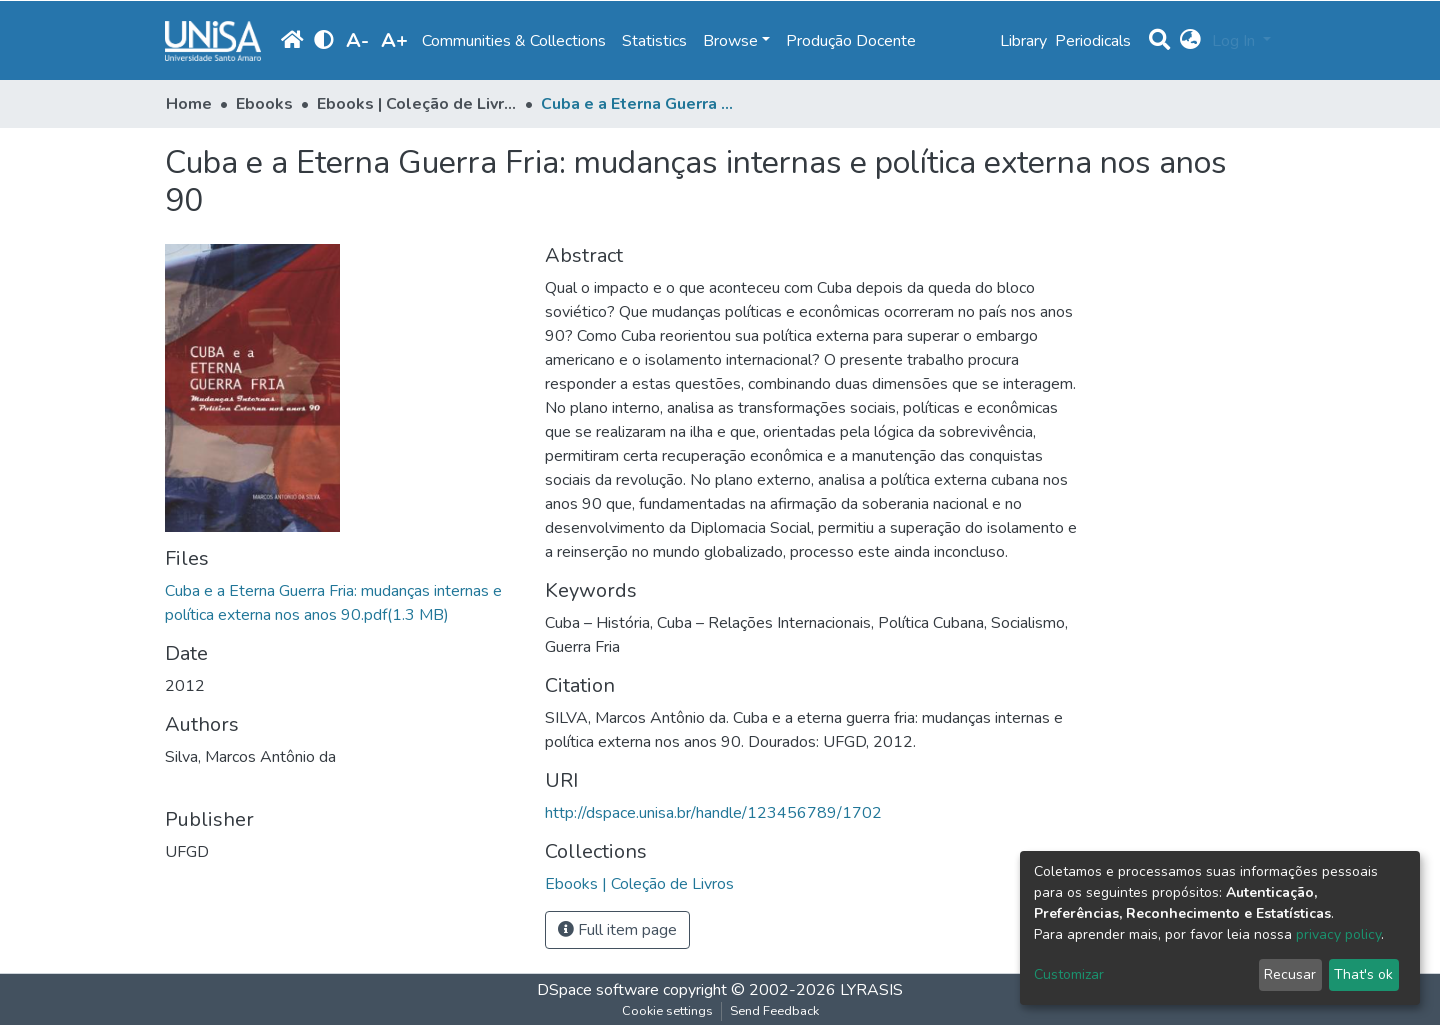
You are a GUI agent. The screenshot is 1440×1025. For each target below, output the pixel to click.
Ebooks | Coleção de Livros (417, 104)
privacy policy (1338, 934)
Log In (1235, 41)
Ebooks (264, 104)
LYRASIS (871, 990)
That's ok (1363, 974)
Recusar (1290, 974)
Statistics (654, 41)
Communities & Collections (514, 41)
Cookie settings (667, 1011)
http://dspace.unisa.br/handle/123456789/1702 (713, 813)
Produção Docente (851, 41)
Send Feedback (774, 1011)
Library (1023, 41)
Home (189, 104)
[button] (1190, 41)
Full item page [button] (617, 930)
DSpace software (598, 990)
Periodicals (1093, 41)
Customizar (1069, 974)
